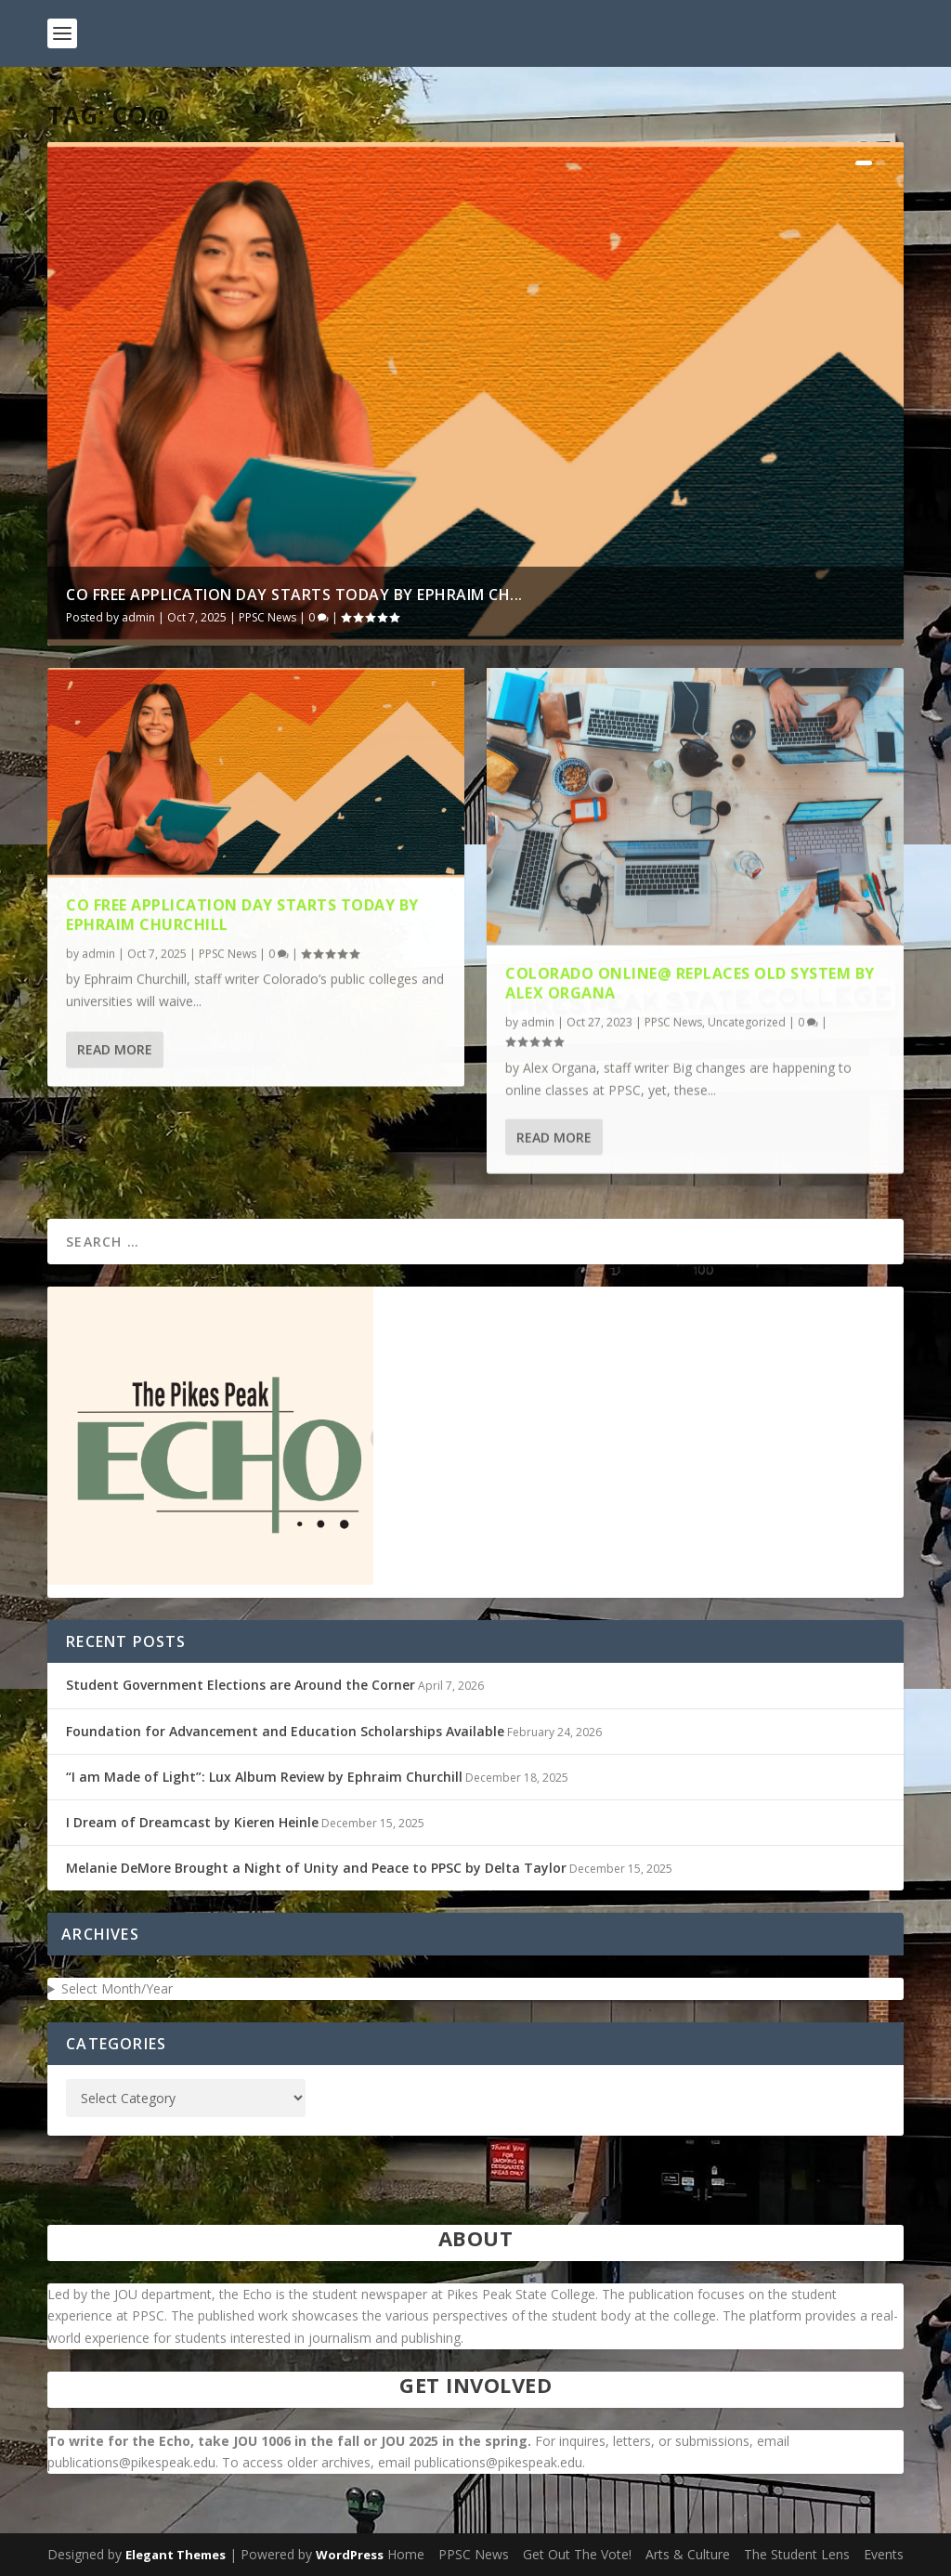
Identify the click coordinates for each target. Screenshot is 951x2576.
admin (138, 617)
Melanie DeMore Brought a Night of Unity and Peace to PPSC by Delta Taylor (316, 1867)
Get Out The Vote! (577, 2554)
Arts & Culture (687, 2554)
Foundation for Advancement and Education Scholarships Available (285, 1731)
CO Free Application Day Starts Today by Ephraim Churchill (242, 900)
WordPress (350, 2554)
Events (884, 2554)
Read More (114, 1033)
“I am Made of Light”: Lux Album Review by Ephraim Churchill (264, 1776)
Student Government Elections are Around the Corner (240, 1684)
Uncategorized (747, 1003)
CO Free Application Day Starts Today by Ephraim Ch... (294, 594)
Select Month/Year (117, 1988)
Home (405, 2554)
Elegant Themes (175, 2554)
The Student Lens (797, 2554)
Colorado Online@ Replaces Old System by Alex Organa (690, 964)
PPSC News (267, 617)
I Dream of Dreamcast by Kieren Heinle (192, 1822)
